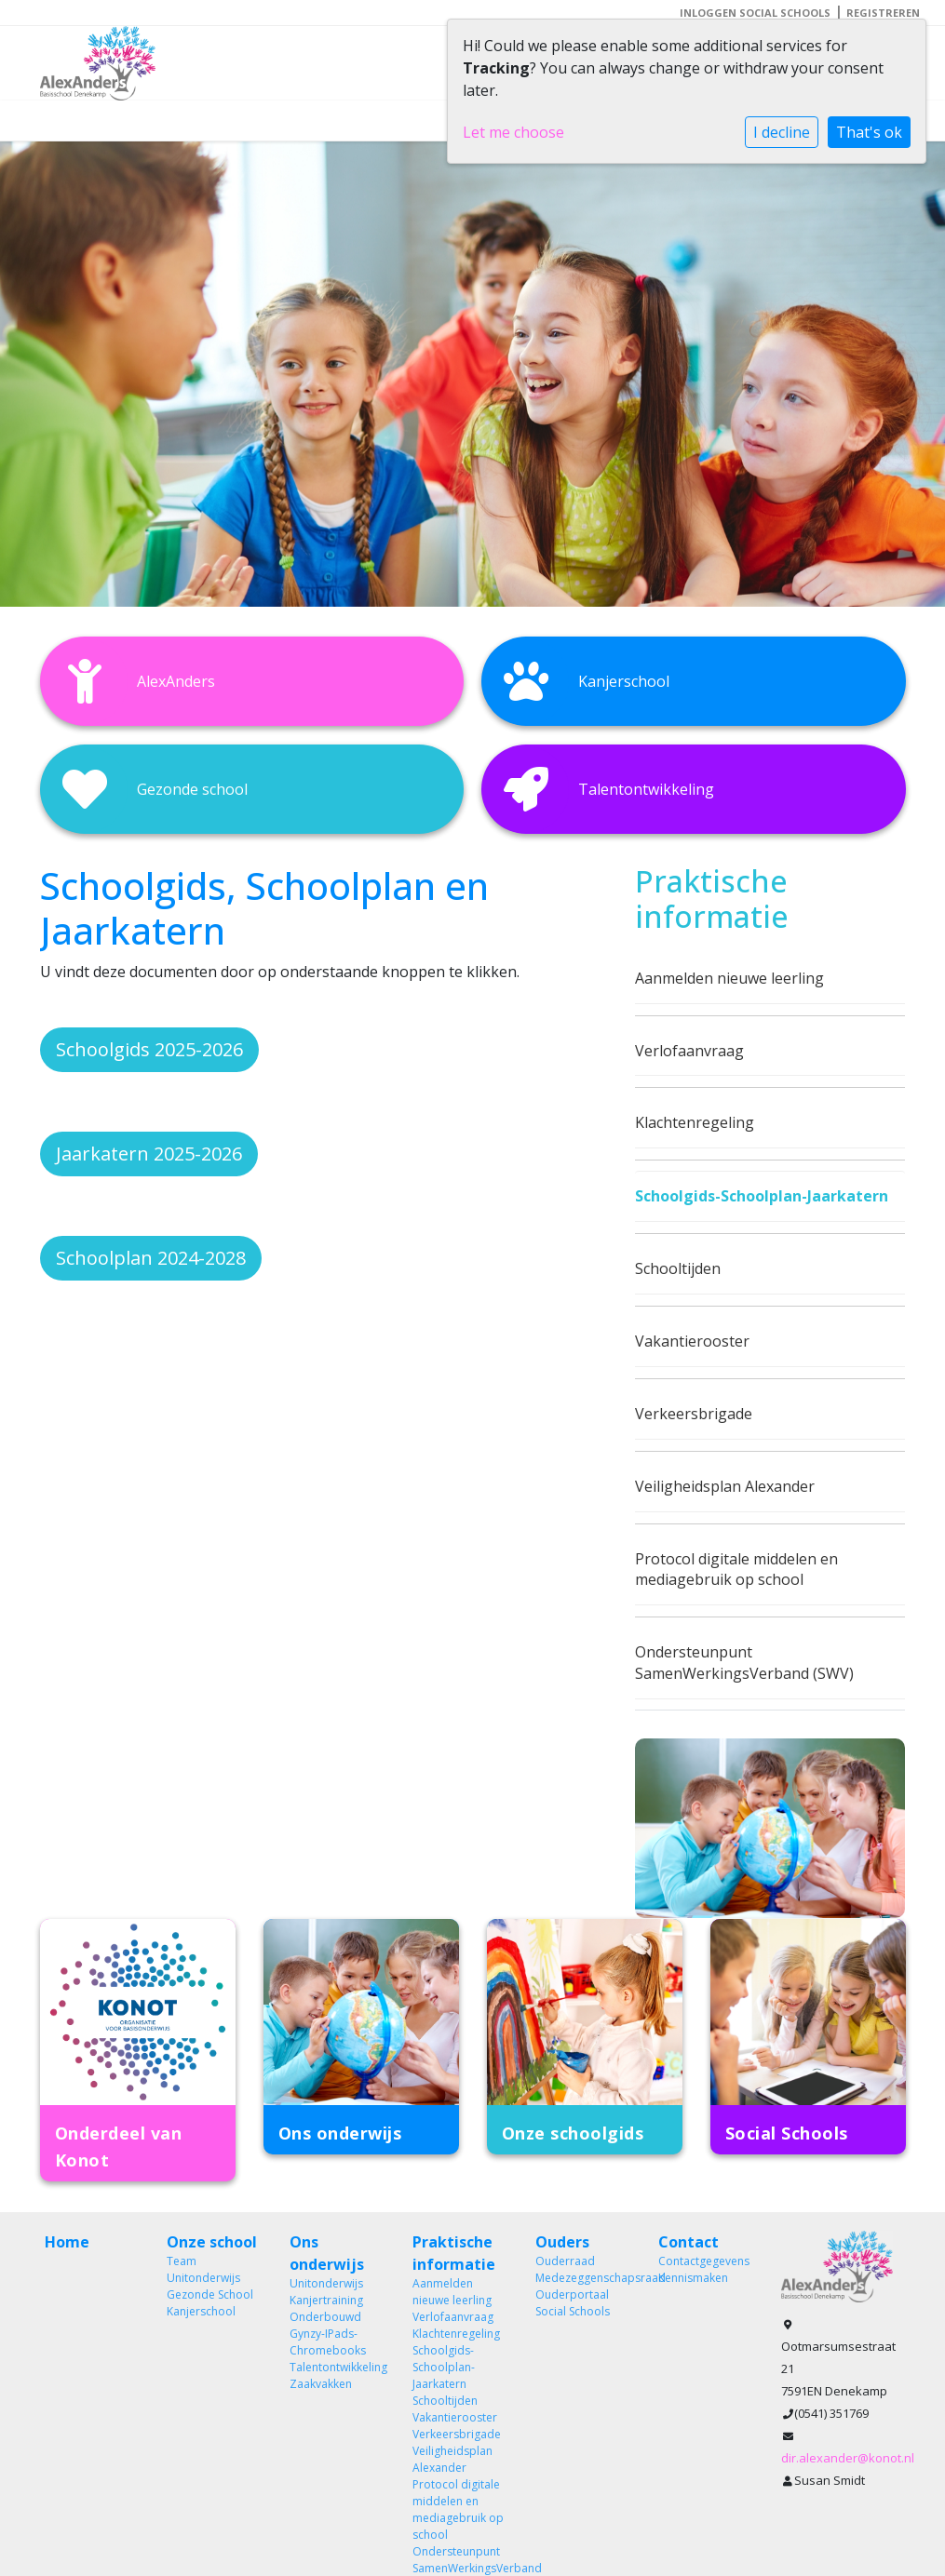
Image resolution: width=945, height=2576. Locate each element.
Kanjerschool (201, 2311)
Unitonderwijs (203, 2278)
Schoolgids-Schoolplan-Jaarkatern (761, 1196)
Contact (688, 2242)
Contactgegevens (703, 2261)
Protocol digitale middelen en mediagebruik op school (736, 1569)
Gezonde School (210, 2294)
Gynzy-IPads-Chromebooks (328, 2342)
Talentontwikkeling (337, 2367)
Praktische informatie (453, 2253)
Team (181, 2261)
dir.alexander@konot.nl (847, 2457)
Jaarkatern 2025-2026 (149, 1153)
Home (67, 2242)
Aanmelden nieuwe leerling (729, 978)
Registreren (883, 13)
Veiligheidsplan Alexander (725, 1486)
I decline (781, 132)
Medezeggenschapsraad (582, 2278)
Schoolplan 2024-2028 (151, 1257)
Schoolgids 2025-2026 (149, 1049)
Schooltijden (678, 1268)
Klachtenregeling (694, 1122)
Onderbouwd (325, 2317)
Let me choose (513, 132)
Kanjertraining (326, 2300)
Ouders (562, 2242)
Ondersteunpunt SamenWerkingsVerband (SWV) (744, 1663)
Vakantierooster (692, 1341)
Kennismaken (693, 2278)
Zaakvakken (321, 2384)
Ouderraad (565, 2261)
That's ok (869, 132)
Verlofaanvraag (689, 1050)
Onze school (212, 2242)
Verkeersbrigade (693, 1413)
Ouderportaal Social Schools (572, 2303)
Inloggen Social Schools (755, 13)
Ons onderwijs (327, 2253)
